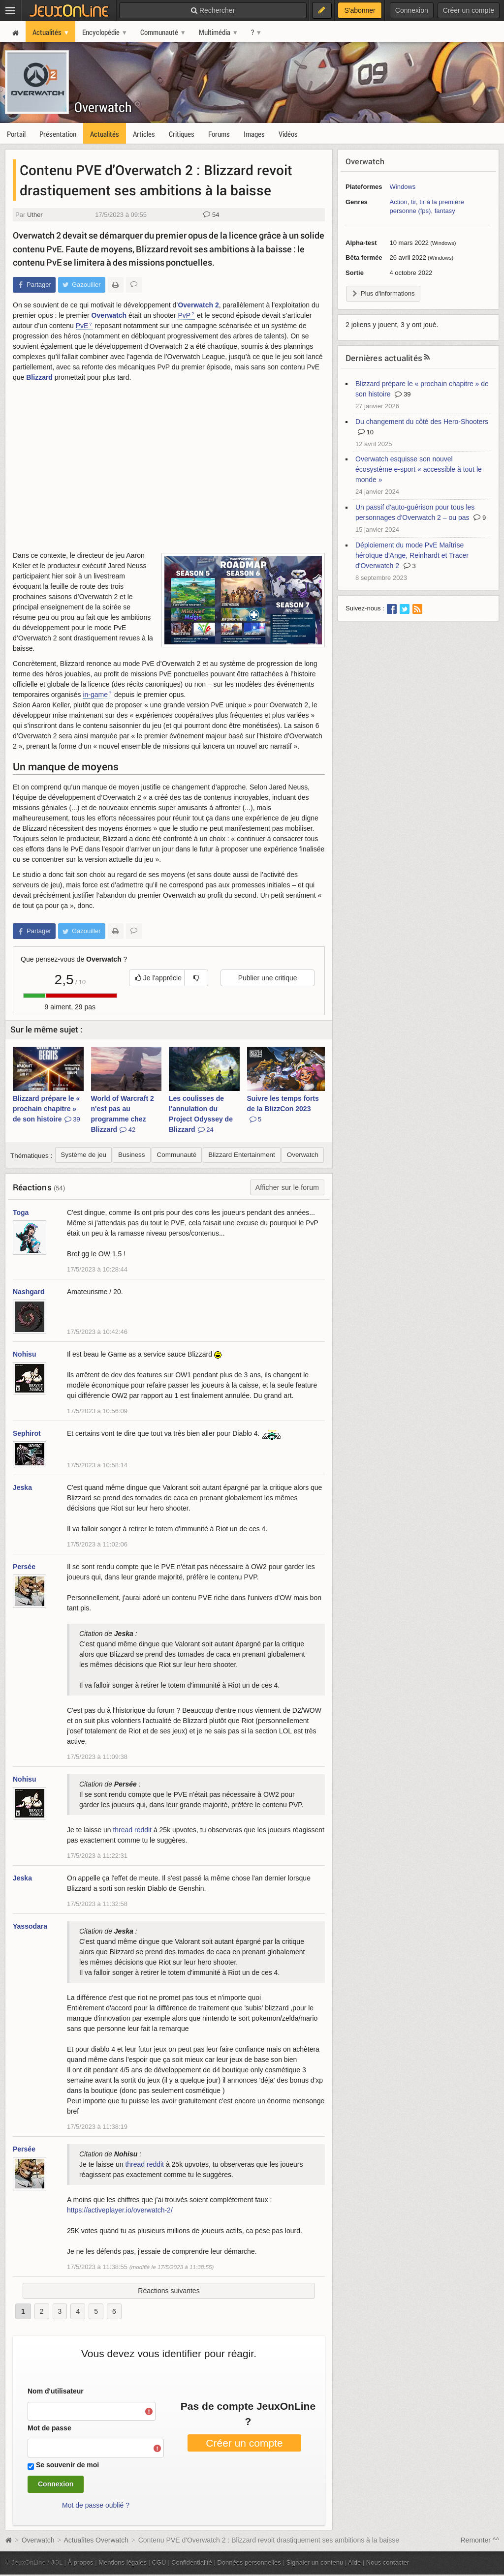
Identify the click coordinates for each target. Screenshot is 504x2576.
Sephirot (27, 1433)
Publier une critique (267, 978)
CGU (159, 2562)
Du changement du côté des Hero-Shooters (421, 421)
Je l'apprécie (158, 978)
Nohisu (24, 1354)
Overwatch (103, 107)
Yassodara (30, 1926)
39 (402, 394)
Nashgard (29, 1292)
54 (211, 214)
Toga (21, 1212)
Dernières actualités (384, 358)
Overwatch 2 (198, 305)
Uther (35, 214)
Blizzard (39, 377)
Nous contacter (388, 2562)
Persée (24, 1567)
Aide (354, 2562)
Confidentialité (191, 2562)
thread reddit (132, 1830)
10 (366, 432)
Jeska (22, 1487)
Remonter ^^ (480, 2540)
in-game (95, 694)
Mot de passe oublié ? (95, 2505)
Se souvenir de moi (67, 2465)
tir (413, 202)
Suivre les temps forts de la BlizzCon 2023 (283, 1108)
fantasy (445, 210)
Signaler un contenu (314, 2562)
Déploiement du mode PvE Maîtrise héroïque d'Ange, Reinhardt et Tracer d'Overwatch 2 (412, 555)
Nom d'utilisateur (56, 2391)
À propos (81, 2562)
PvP (184, 315)
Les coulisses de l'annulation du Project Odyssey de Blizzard (201, 1113)
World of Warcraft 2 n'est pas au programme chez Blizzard (122, 1113)
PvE (82, 326)
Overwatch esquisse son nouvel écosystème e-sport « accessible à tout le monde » (418, 469)
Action (399, 202)
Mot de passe (49, 2428)
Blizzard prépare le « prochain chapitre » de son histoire (46, 1108)
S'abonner (359, 10)
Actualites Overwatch (96, 2540)
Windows (403, 186)
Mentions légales (122, 2562)
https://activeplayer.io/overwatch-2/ (120, 2210)
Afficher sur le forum (287, 1187)
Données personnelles (249, 2562)
